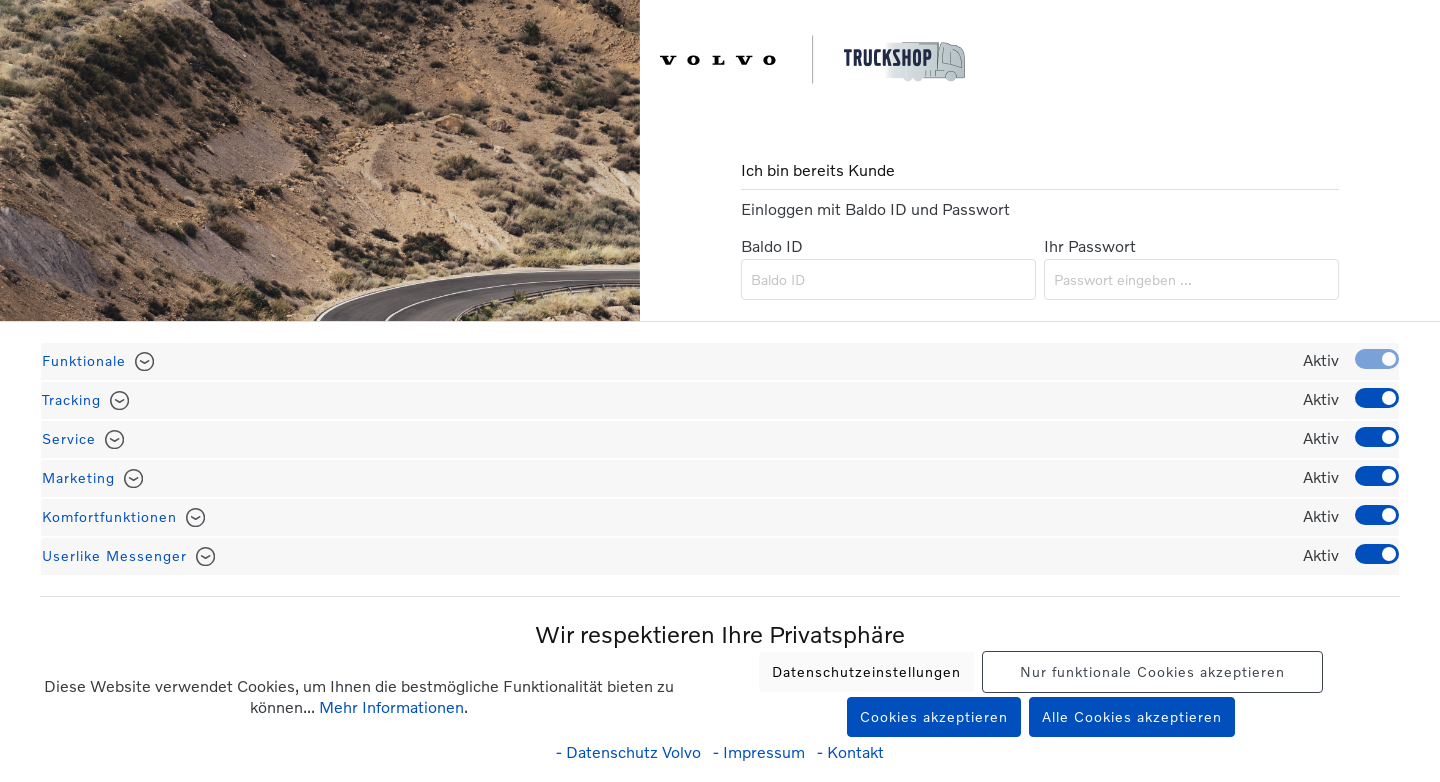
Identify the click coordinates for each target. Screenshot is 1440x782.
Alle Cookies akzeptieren (1132, 716)
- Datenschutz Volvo (630, 751)
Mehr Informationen (391, 706)
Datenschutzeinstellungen (866, 671)
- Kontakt (850, 751)
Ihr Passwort (1090, 245)
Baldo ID (772, 245)
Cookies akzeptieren (934, 716)
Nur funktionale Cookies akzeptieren (1152, 671)
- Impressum (761, 751)
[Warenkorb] (1417, 62)
